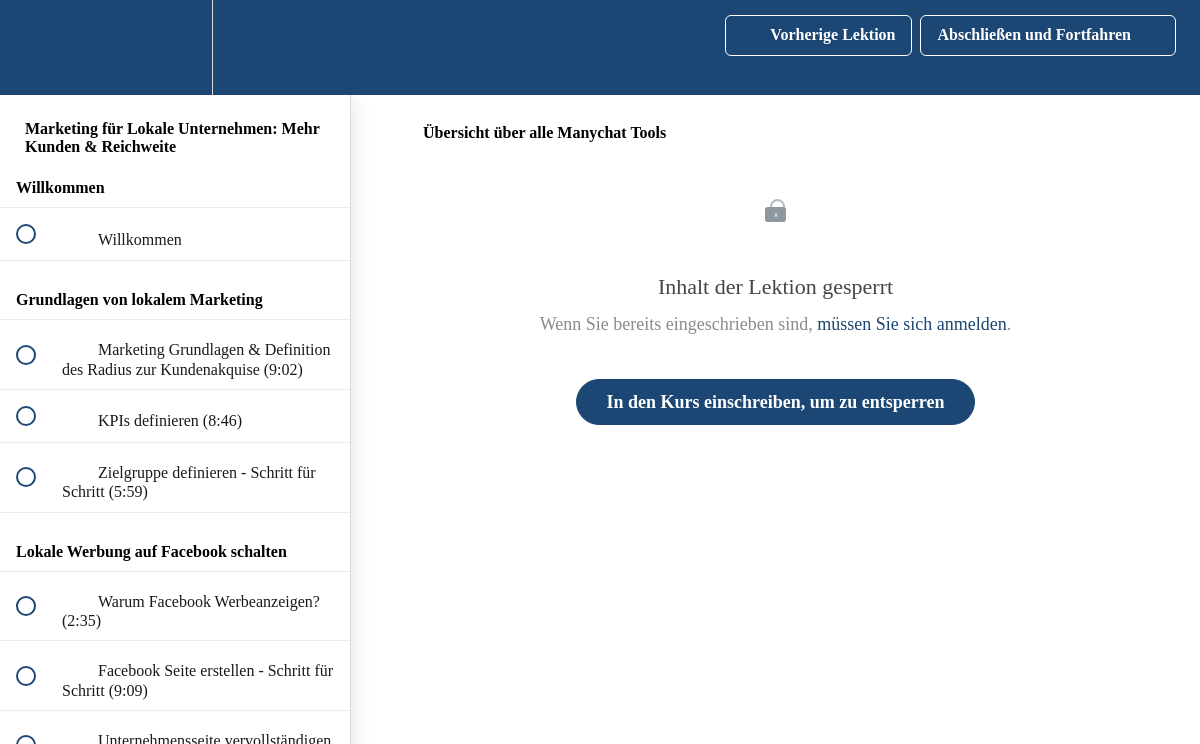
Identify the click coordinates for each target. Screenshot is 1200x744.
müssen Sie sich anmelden (911, 324)
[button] (37, 47)
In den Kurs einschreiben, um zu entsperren (776, 402)
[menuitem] (175, 47)
